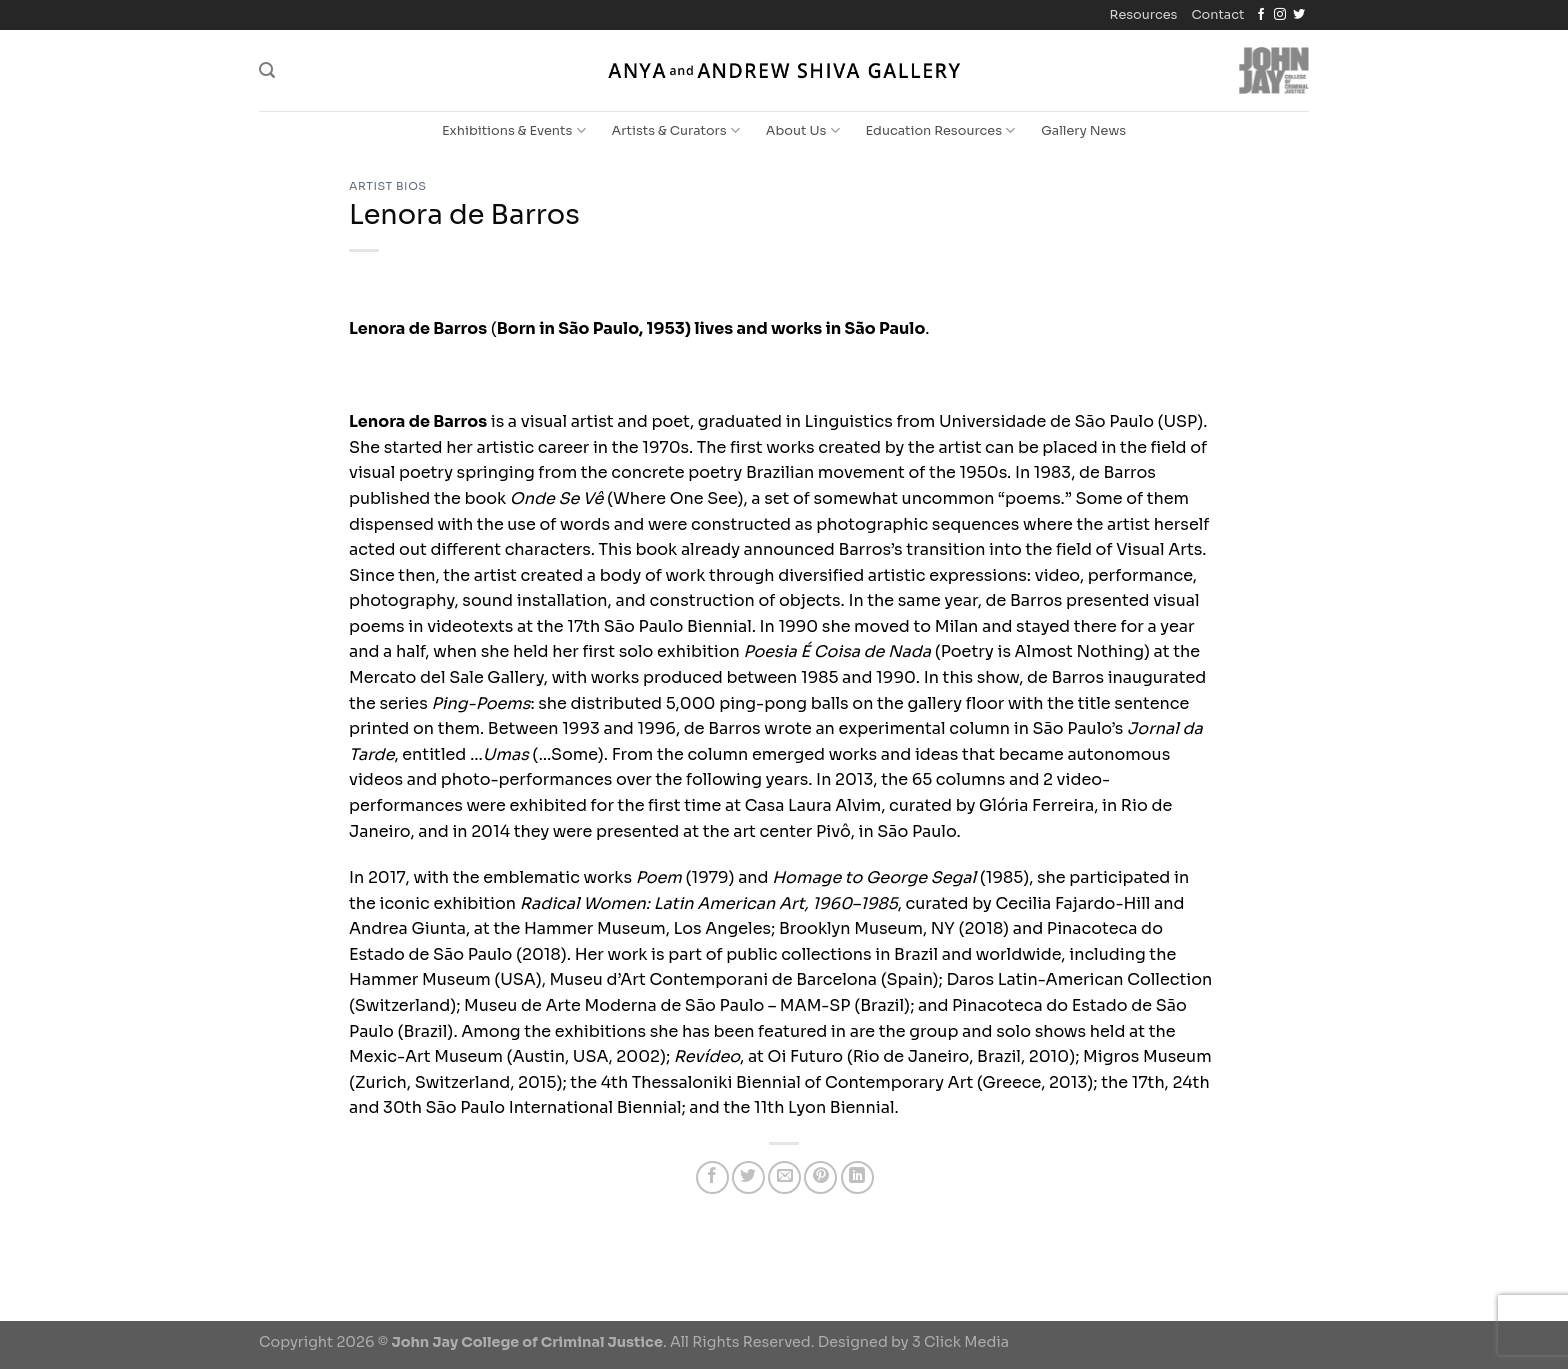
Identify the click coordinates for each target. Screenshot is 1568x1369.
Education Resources (941, 130)
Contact (1217, 15)
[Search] (267, 70)
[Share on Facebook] (712, 1177)
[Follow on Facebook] (1261, 15)
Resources (1144, 15)
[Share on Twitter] (748, 1177)
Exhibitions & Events (514, 130)
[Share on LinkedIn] (857, 1177)
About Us (803, 130)
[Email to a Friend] (784, 1177)
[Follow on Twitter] (1299, 15)
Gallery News (1083, 131)
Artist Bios (388, 186)
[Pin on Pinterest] (820, 1177)
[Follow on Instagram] (1280, 15)
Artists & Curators (676, 130)
